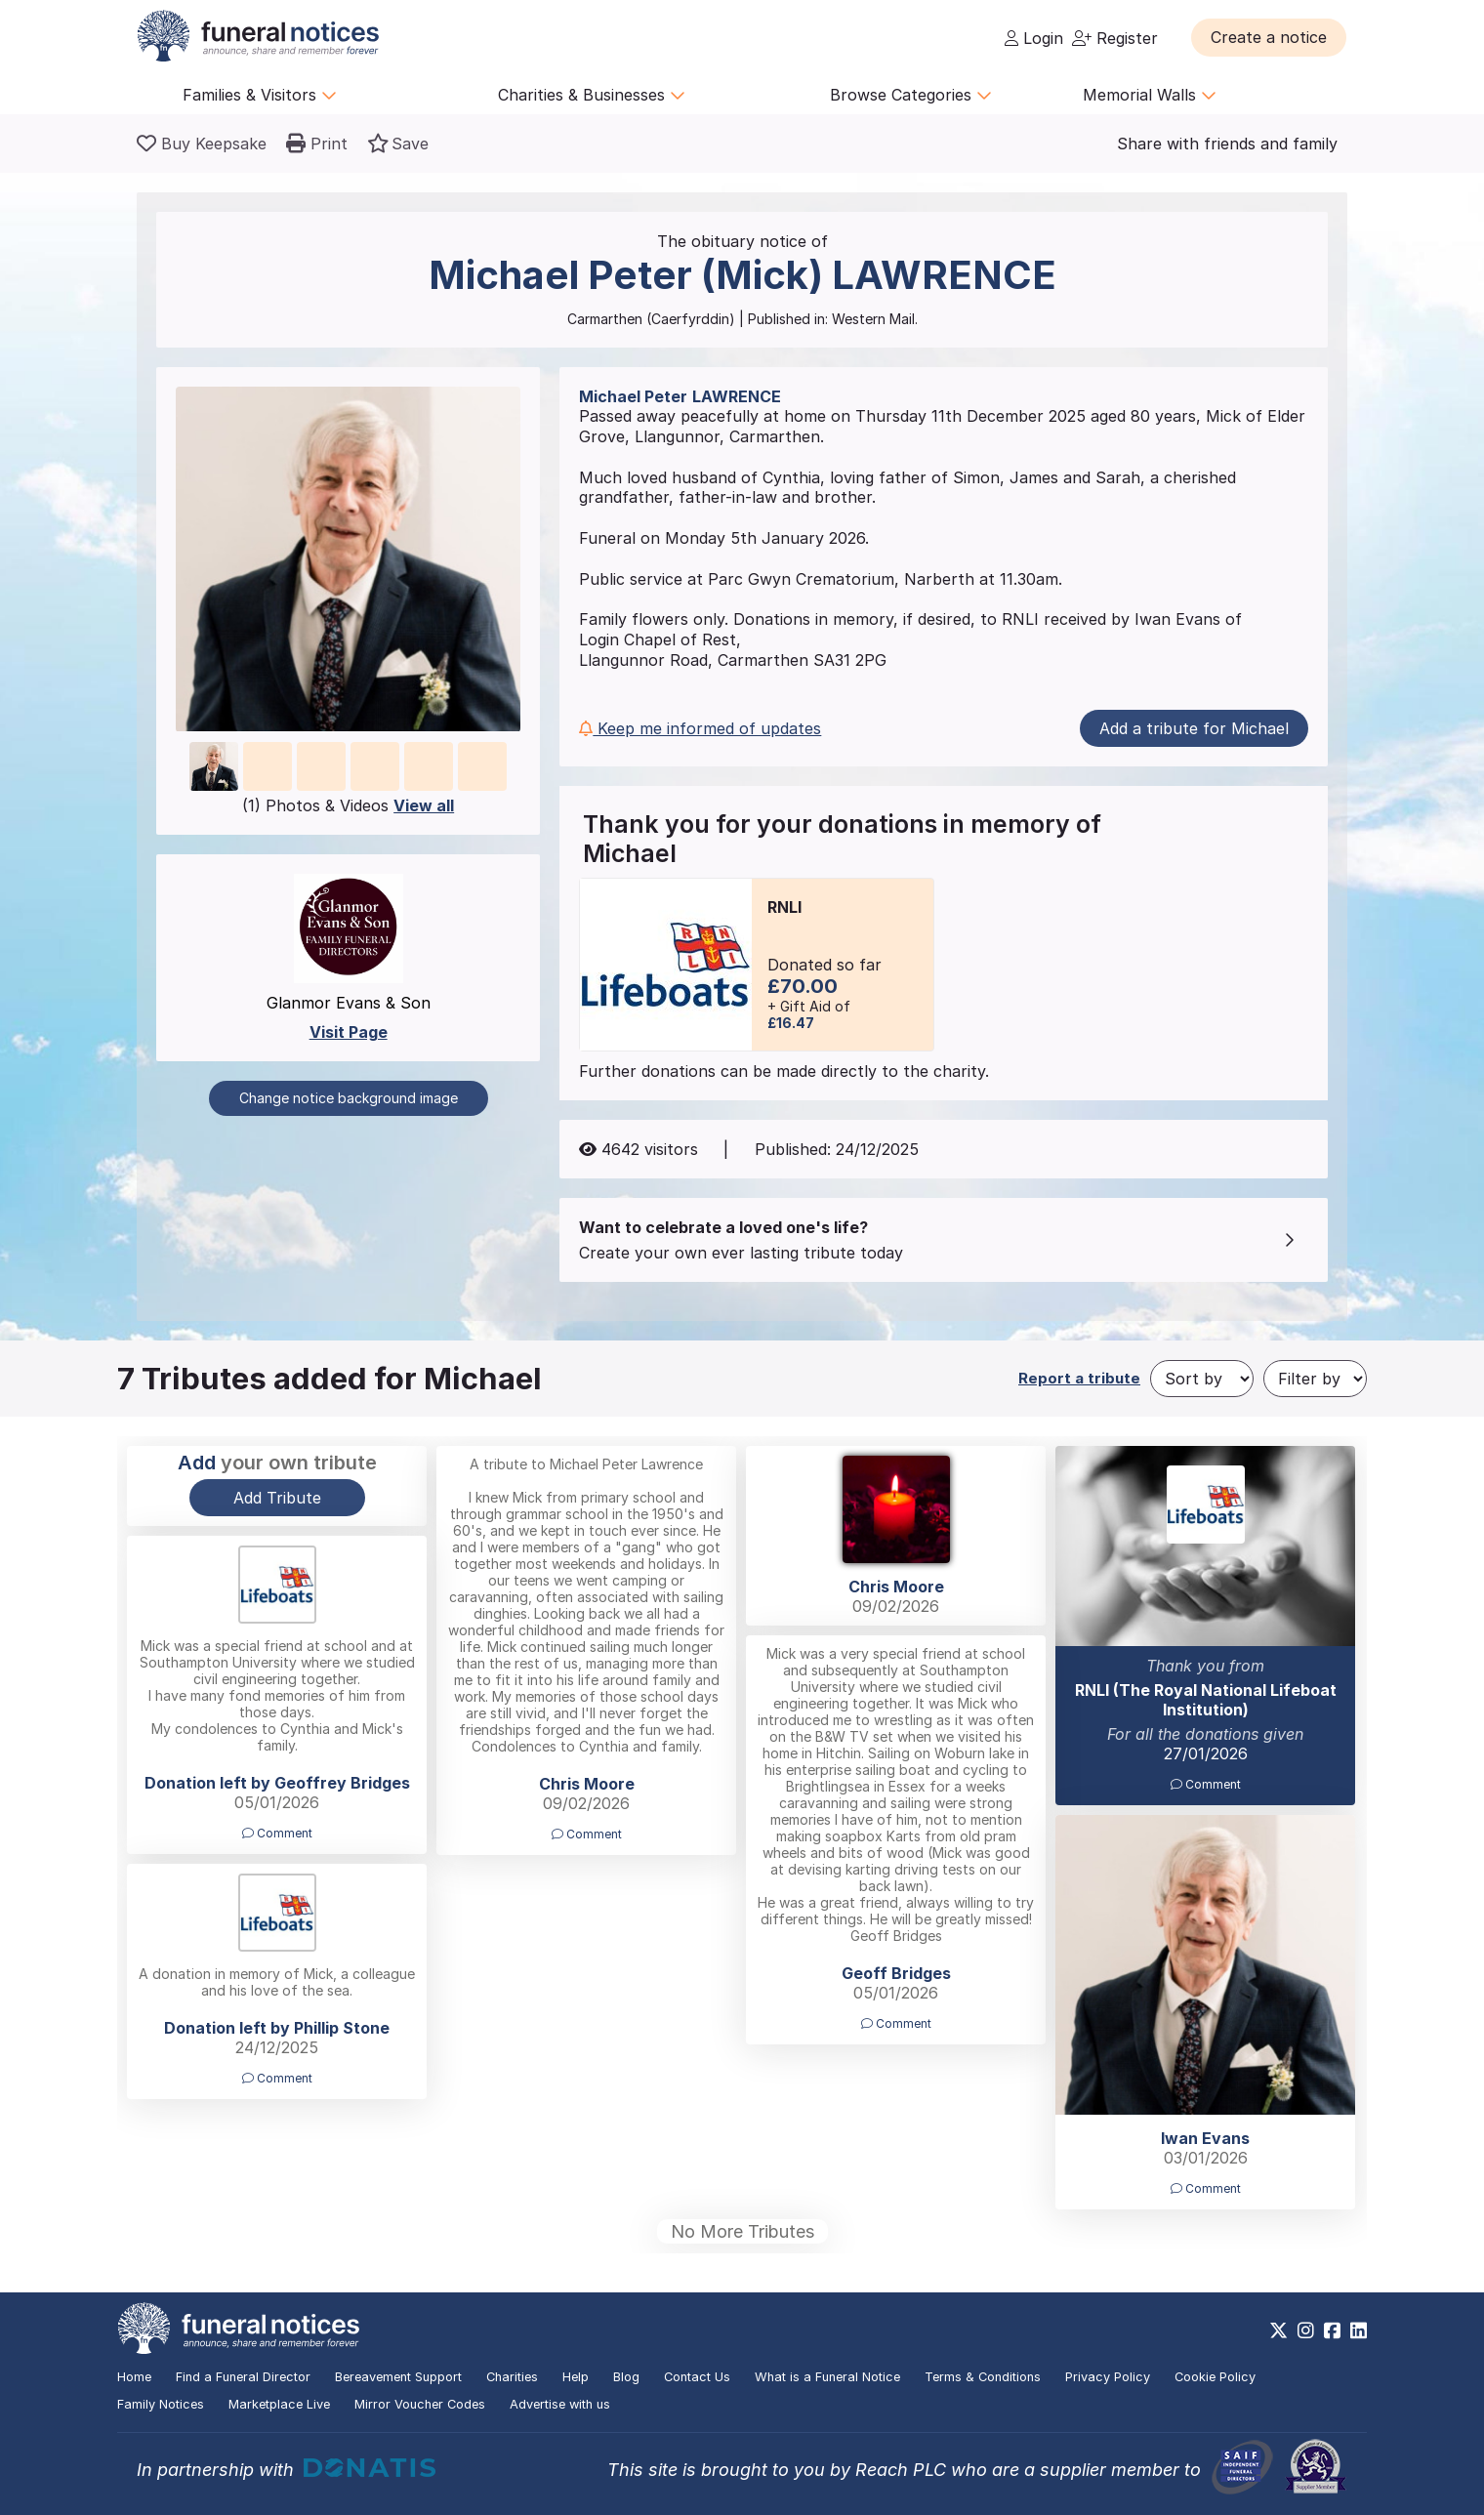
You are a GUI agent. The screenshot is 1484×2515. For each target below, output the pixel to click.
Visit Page (348, 1032)
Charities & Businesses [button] (591, 94)
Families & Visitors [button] (260, 94)
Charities (512, 2377)
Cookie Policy (1215, 2377)
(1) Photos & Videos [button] (348, 805)
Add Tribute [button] (277, 1497)
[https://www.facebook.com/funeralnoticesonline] (1332, 2330)
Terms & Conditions (983, 2377)
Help (575, 2377)
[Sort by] (1202, 1378)
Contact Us (697, 2377)
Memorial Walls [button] (1149, 94)
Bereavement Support (398, 2377)
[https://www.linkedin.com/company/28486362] (1358, 2330)
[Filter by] (1315, 1378)
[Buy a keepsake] (202, 143)
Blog (626, 2377)
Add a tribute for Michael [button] (1194, 728)
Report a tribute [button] (1079, 1378)
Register (1115, 38)
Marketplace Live (279, 2404)
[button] (1268, 37)
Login (1034, 38)
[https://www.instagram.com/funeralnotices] (1306, 2330)
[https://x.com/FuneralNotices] (1278, 2330)
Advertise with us (560, 2404)
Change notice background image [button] (348, 1098)
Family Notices (160, 2404)
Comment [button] (587, 1834)
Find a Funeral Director (243, 2377)
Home (134, 2377)
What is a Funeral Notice (827, 2377)
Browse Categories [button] (911, 94)
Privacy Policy (1107, 2377)
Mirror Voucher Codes (419, 2404)
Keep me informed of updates (700, 728)
